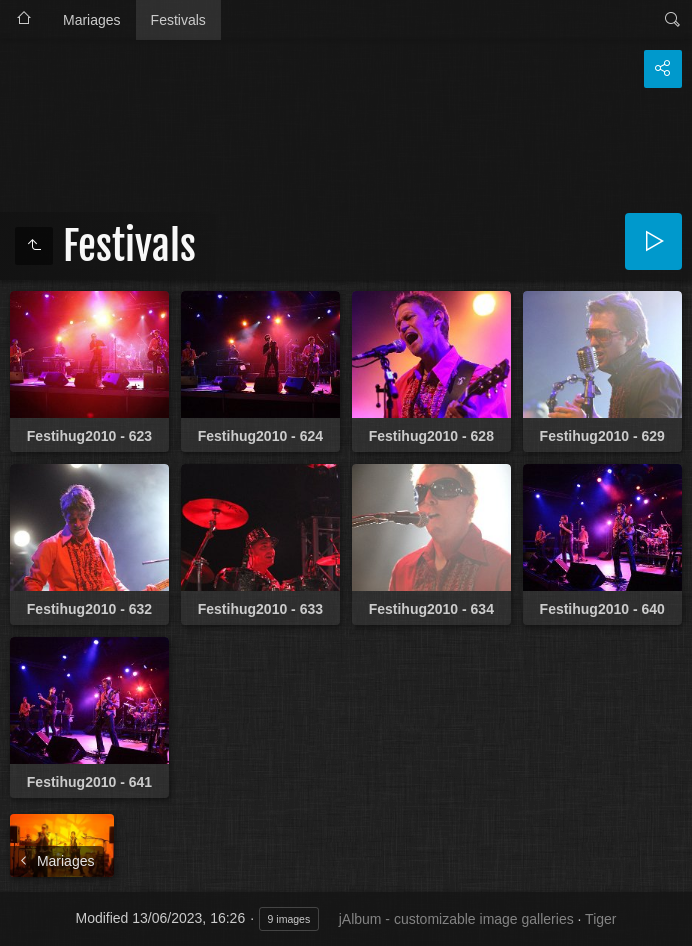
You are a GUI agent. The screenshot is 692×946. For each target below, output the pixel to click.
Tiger (600, 919)
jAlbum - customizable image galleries (456, 919)
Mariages (92, 20)
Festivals (178, 20)
